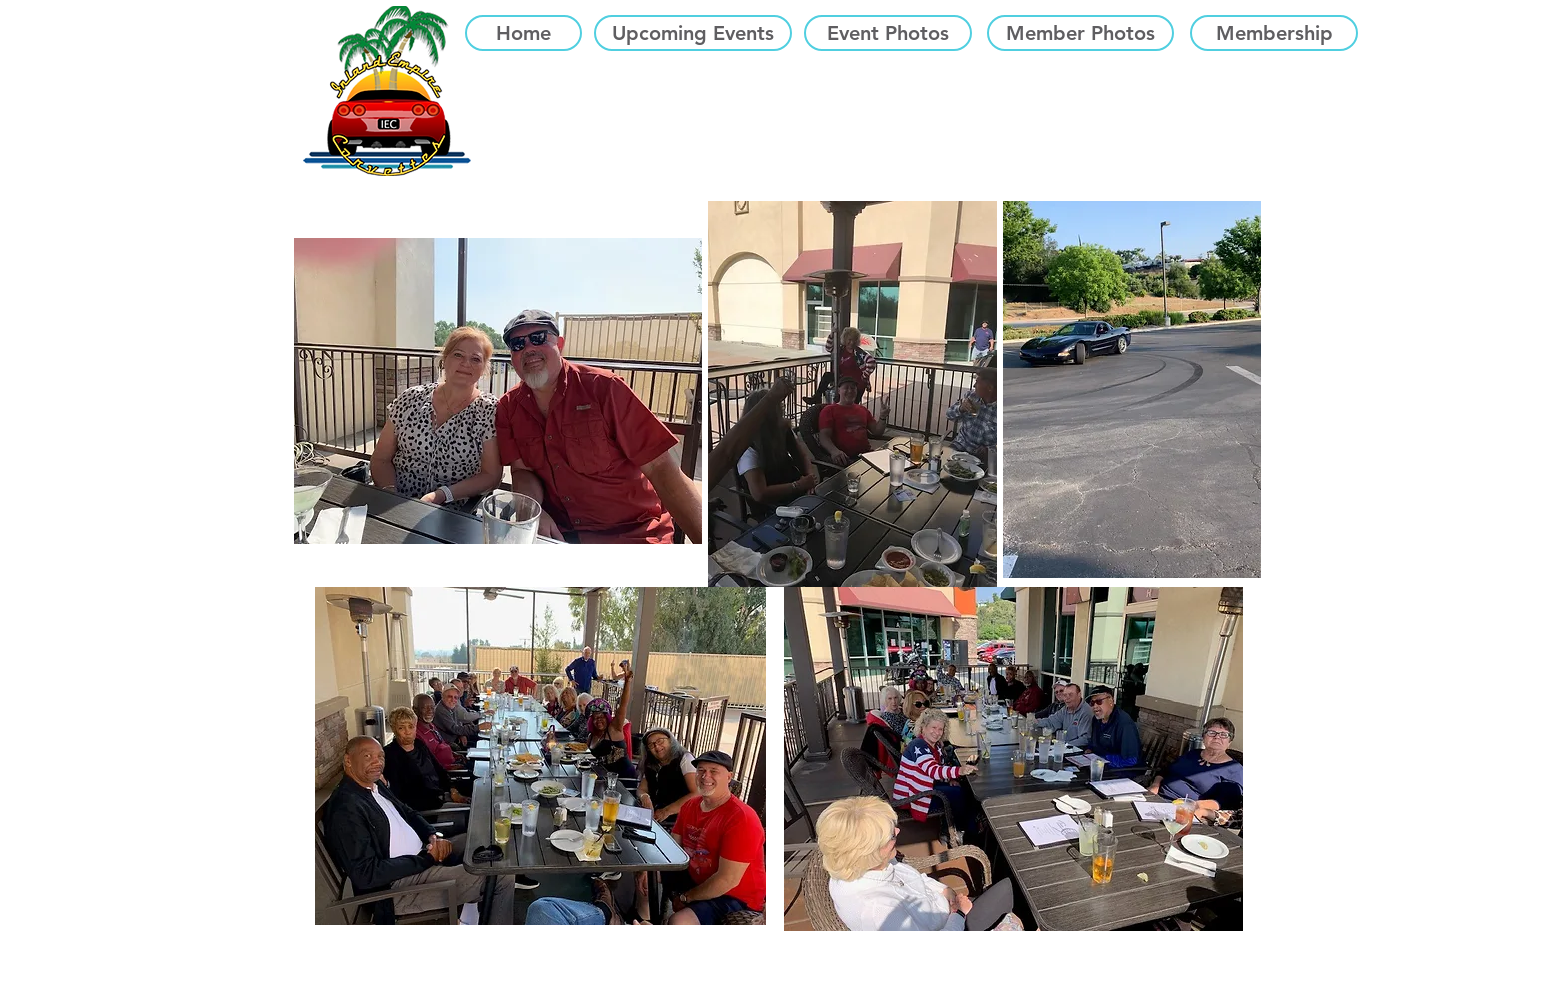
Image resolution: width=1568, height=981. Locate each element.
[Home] (523, 33)
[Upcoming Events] (693, 33)
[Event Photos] (888, 33)
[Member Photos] (1080, 33)
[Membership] (1274, 33)
